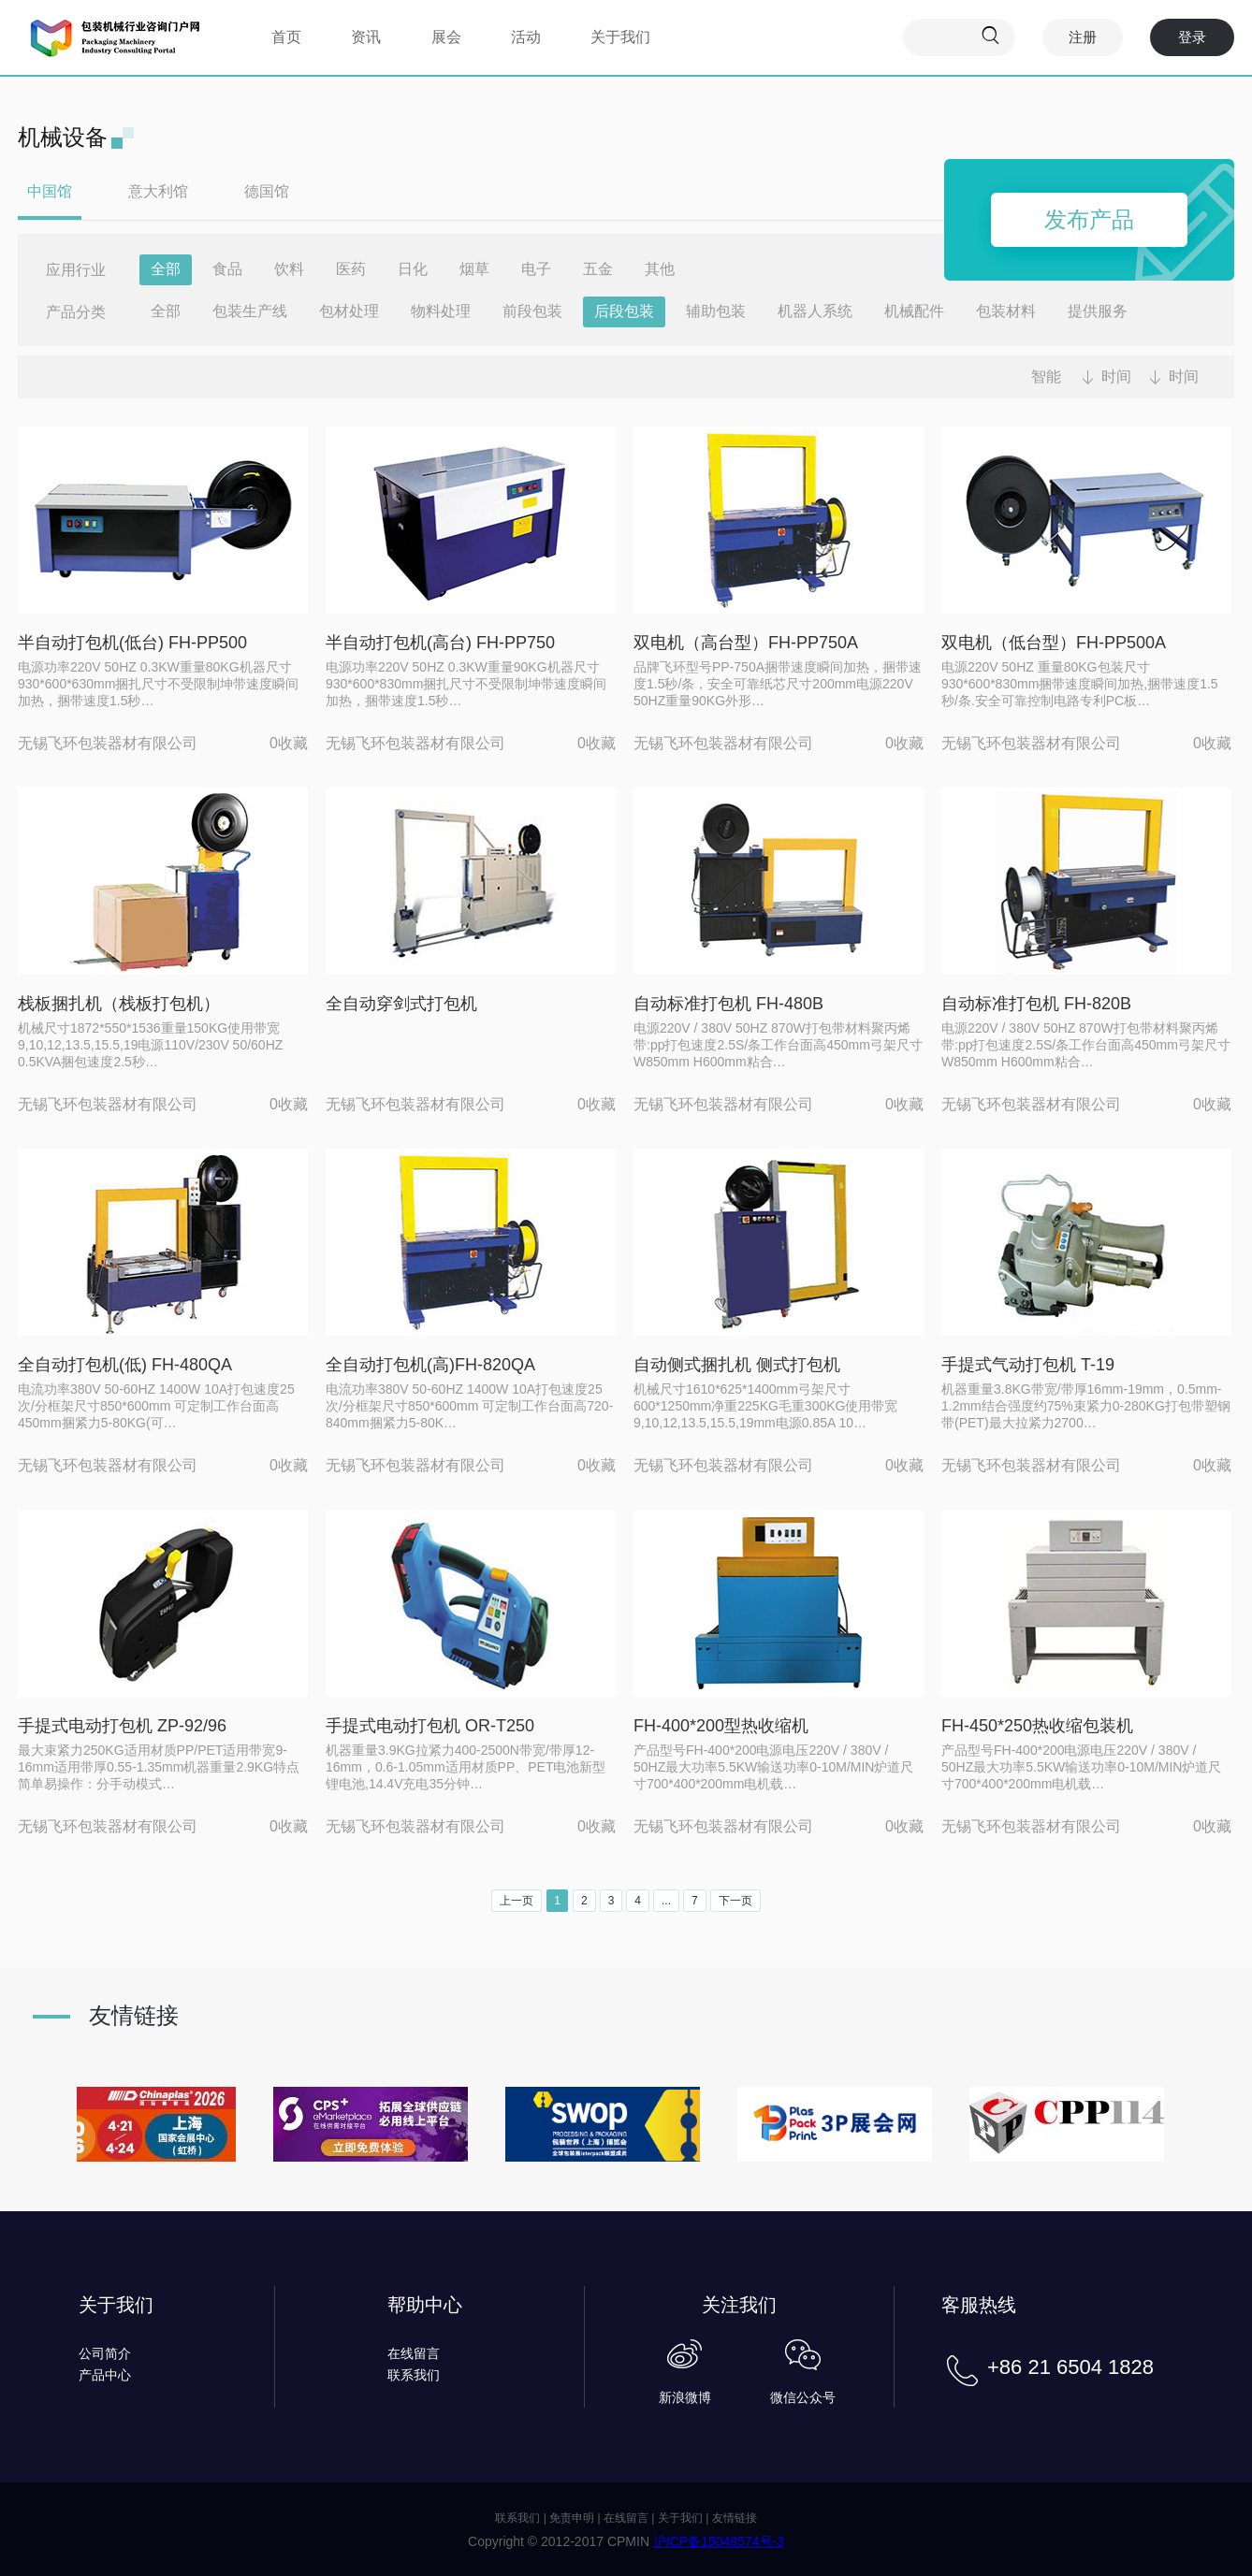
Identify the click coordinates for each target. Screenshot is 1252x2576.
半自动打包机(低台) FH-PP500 (132, 642)
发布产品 (1089, 219)
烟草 (474, 269)
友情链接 (734, 2518)
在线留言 (413, 2353)
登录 (1192, 37)
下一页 (735, 1900)
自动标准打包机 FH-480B (728, 1003)
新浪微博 (685, 2397)
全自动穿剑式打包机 (401, 1003)
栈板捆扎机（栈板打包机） (119, 1003)
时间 (1116, 376)
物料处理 (441, 311)
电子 (536, 269)
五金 (598, 269)
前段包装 (532, 311)
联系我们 (413, 2374)
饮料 (289, 269)
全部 (166, 269)
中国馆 (49, 191)
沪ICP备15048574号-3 (718, 2541)
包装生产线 (249, 311)
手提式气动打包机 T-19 (1027, 1364)
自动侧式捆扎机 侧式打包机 (736, 1364)
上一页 (516, 1900)
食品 (227, 269)
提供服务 (1098, 311)
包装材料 (1006, 311)
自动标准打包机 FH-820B (1036, 1003)
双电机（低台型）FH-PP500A (1053, 642)
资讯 (366, 37)
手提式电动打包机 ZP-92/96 (122, 1725)
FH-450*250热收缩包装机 (1037, 1725)
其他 (660, 269)
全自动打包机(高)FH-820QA (430, 1364)
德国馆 (266, 191)
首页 (286, 37)
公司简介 (105, 2353)
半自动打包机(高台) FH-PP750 (440, 642)
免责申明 (571, 2518)
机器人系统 (815, 311)
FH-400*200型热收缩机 (720, 1725)
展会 (446, 37)
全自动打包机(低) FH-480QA (125, 1364)
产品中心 (105, 2374)
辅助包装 (716, 311)
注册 (1083, 37)
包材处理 (349, 311)
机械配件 (914, 311)
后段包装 (624, 311)
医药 (351, 269)
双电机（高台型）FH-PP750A (745, 642)
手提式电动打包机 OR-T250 (430, 1725)
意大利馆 (158, 191)
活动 (526, 37)
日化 (413, 269)
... (666, 1900)
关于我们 (620, 37)
